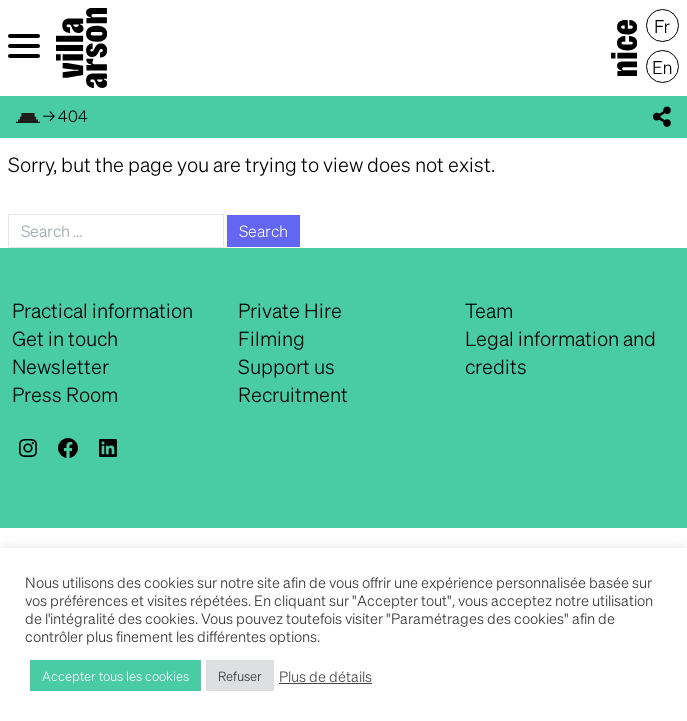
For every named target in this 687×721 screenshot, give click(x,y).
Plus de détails (325, 676)
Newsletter (60, 366)
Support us (286, 366)
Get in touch (65, 338)
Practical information (102, 310)
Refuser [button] (240, 675)
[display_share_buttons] (662, 117)
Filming (271, 338)
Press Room (65, 394)
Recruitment (293, 394)
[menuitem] (662, 26)
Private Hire (290, 310)
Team (489, 310)
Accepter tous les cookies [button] (115, 675)
